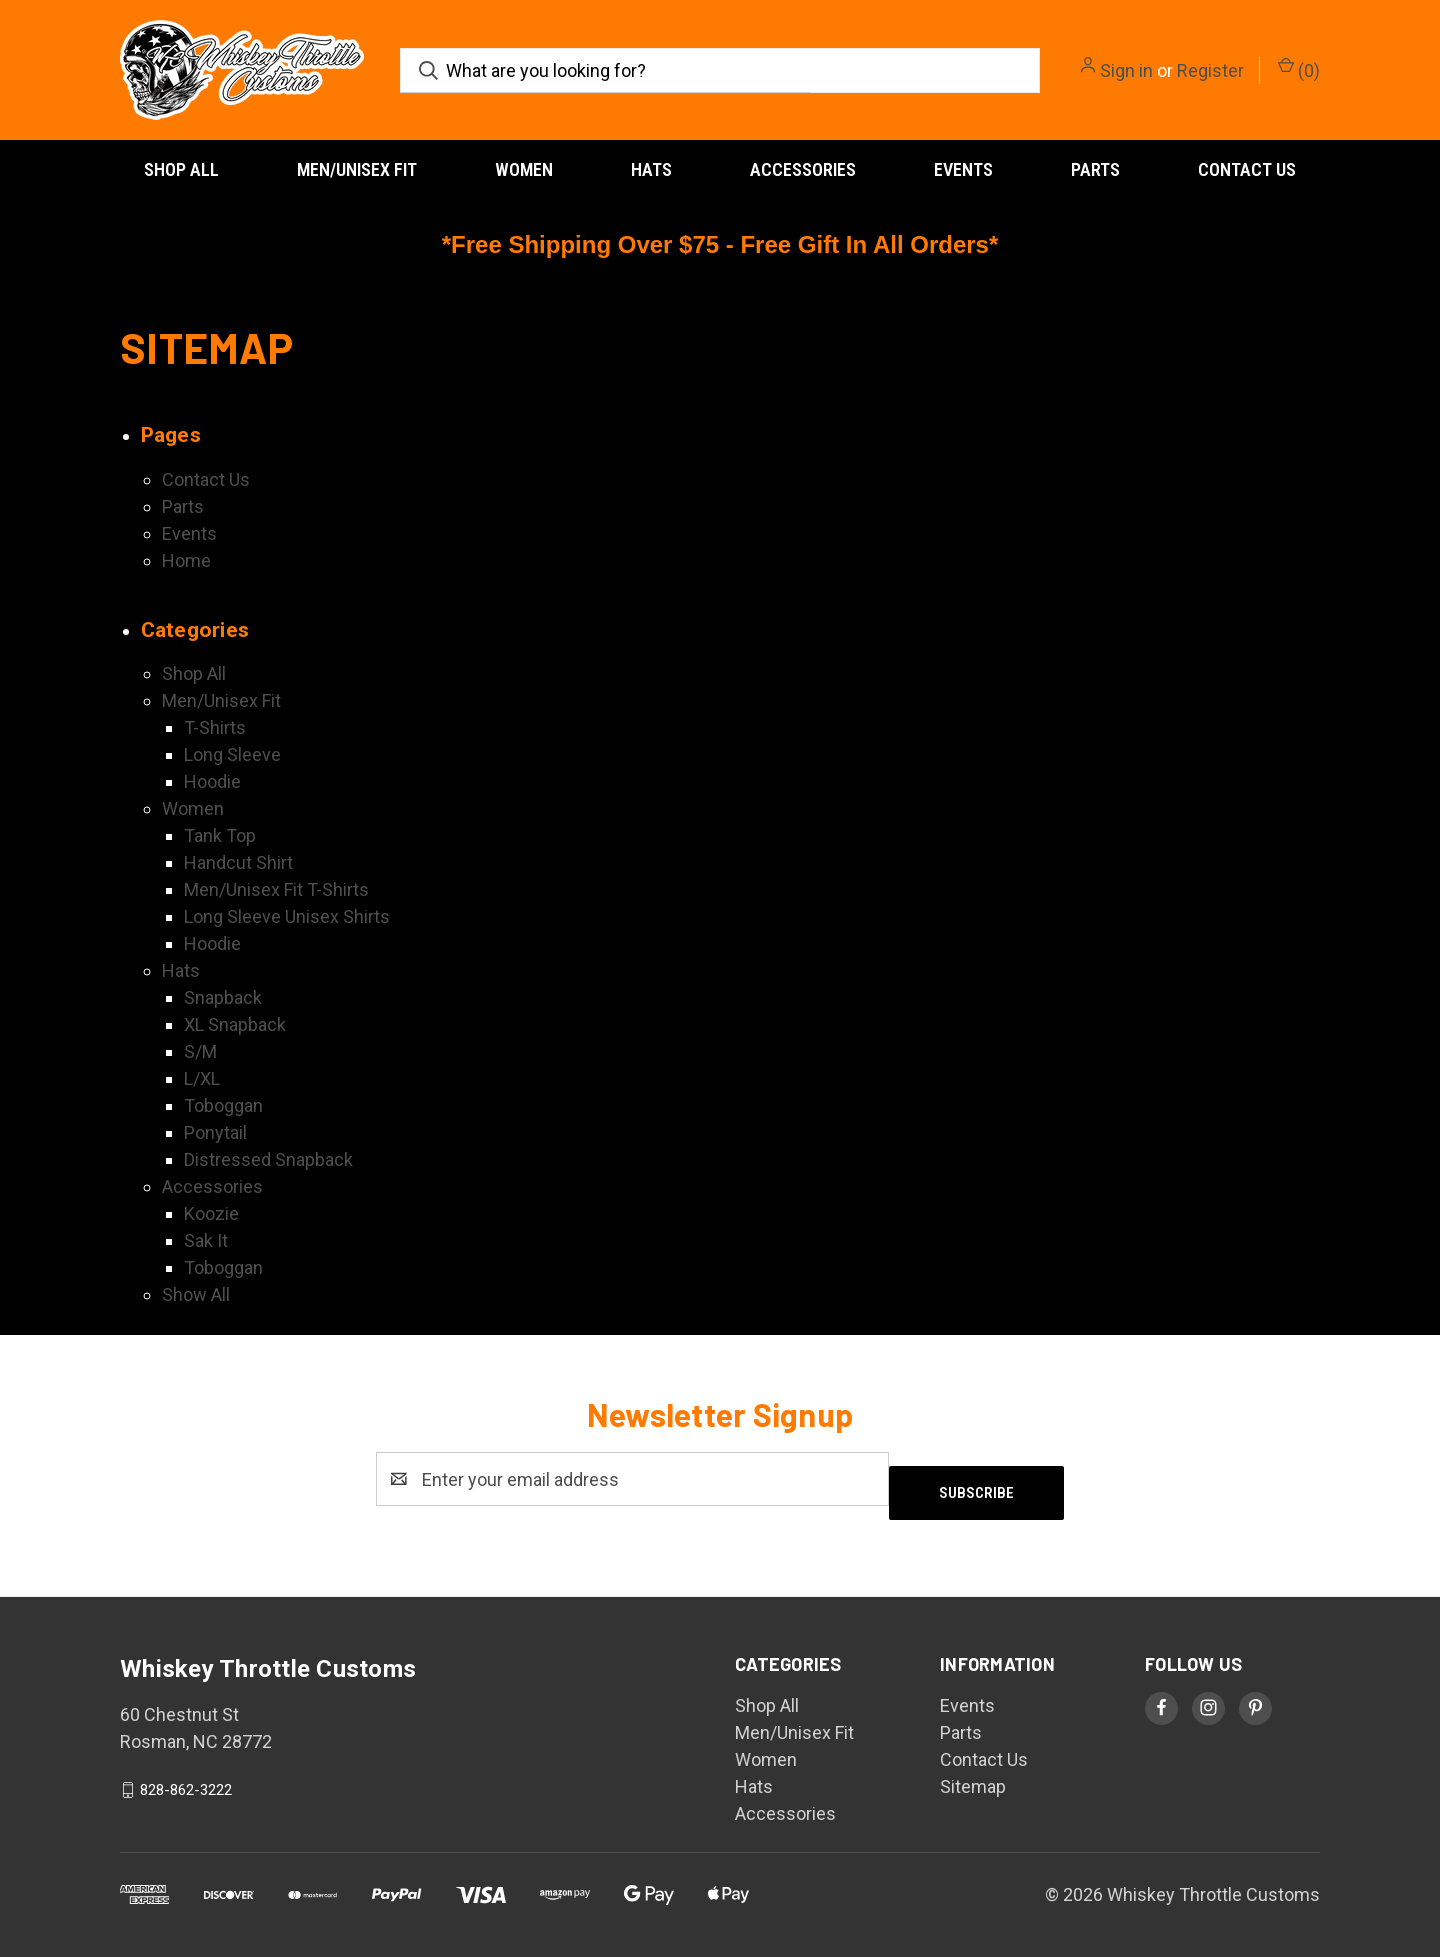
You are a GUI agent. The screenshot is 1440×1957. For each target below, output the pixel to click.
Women (524, 169)
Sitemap (973, 1772)
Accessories (803, 169)
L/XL (202, 1078)
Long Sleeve (232, 754)
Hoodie (212, 781)
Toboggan (223, 1105)
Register (1210, 70)
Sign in (1126, 70)
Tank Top (220, 835)
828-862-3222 (186, 1776)
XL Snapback (235, 1024)
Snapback (223, 997)
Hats (651, 169)
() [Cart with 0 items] (1299, 69)
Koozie (211, 1213)
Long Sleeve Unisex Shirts (287, 916)
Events (963, 169)
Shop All (181, 169)
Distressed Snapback (268, 1159)
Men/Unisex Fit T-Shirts (276, 889)
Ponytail (215, 1132)
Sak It (206, 1240)
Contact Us (1247, 169)
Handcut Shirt (238, 862)
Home (186, 560)
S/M (200, 1051)
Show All (196, 1294)
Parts (1095, 169)
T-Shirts (215, 727)
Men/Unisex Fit (357, 169)
